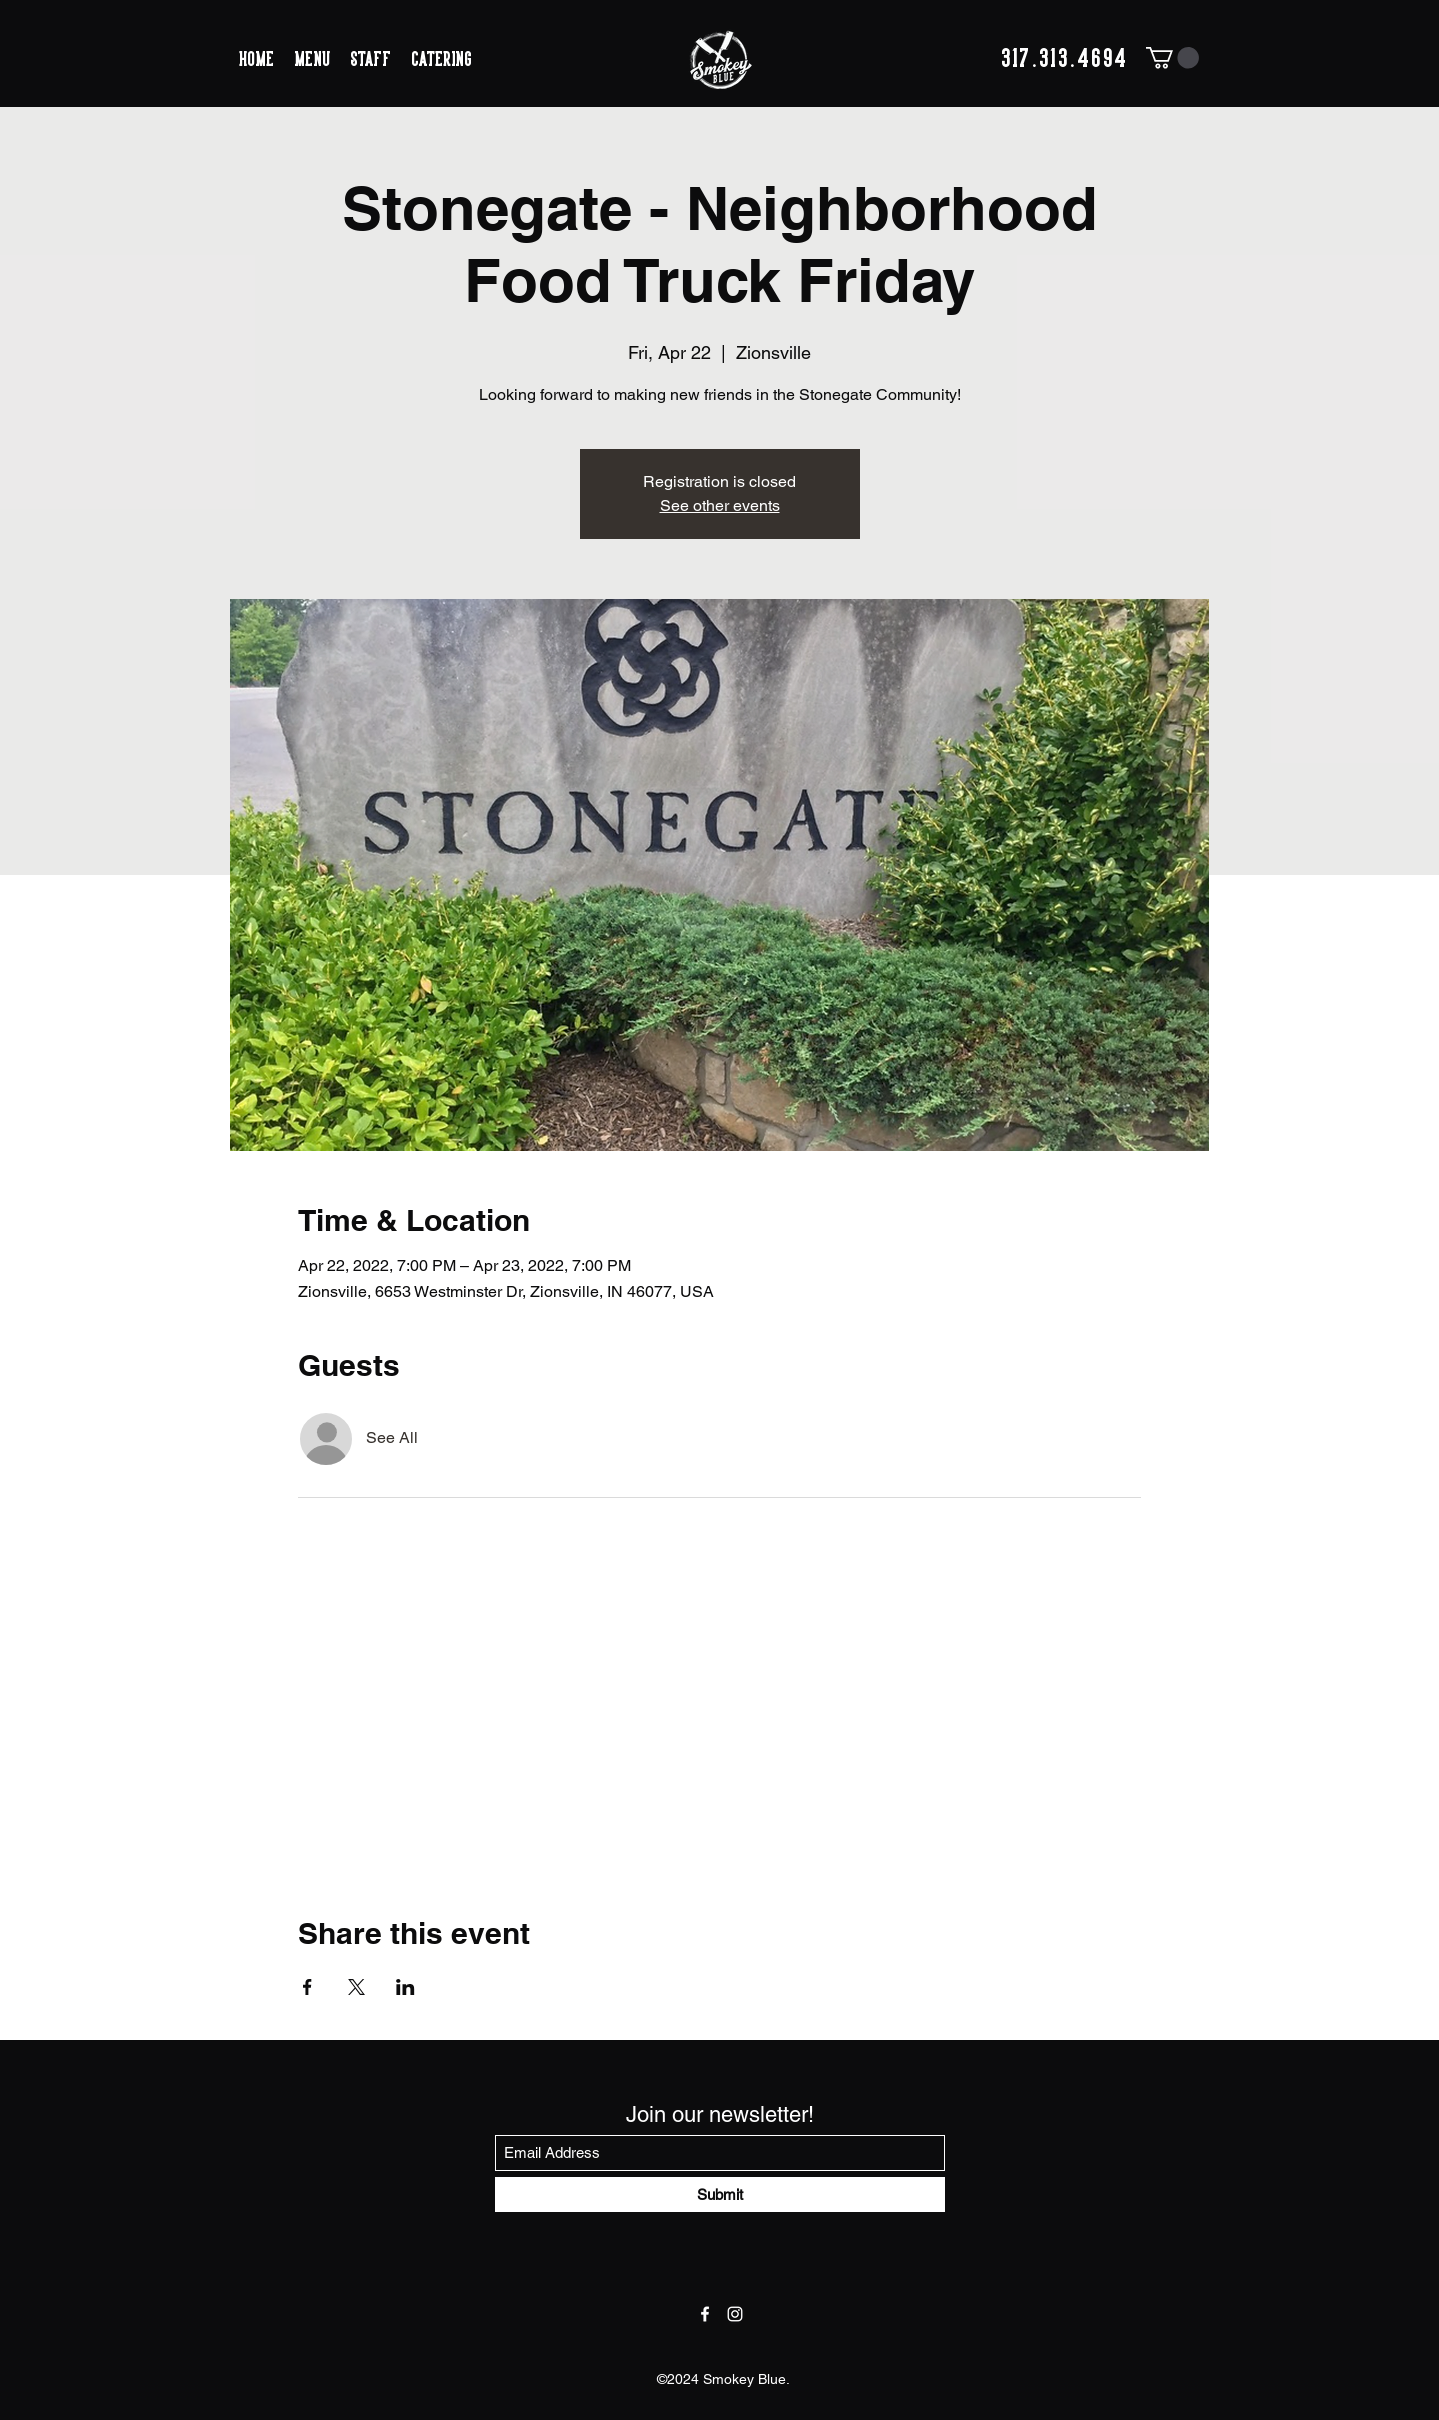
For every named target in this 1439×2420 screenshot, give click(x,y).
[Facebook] (705, 2314)
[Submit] (720, 2194)
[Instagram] (735, 2314)
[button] (1172, 58)
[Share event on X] (356, 1987)
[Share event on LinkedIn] (405, 1987)
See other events (720, 505)
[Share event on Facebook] (307, 1987)
